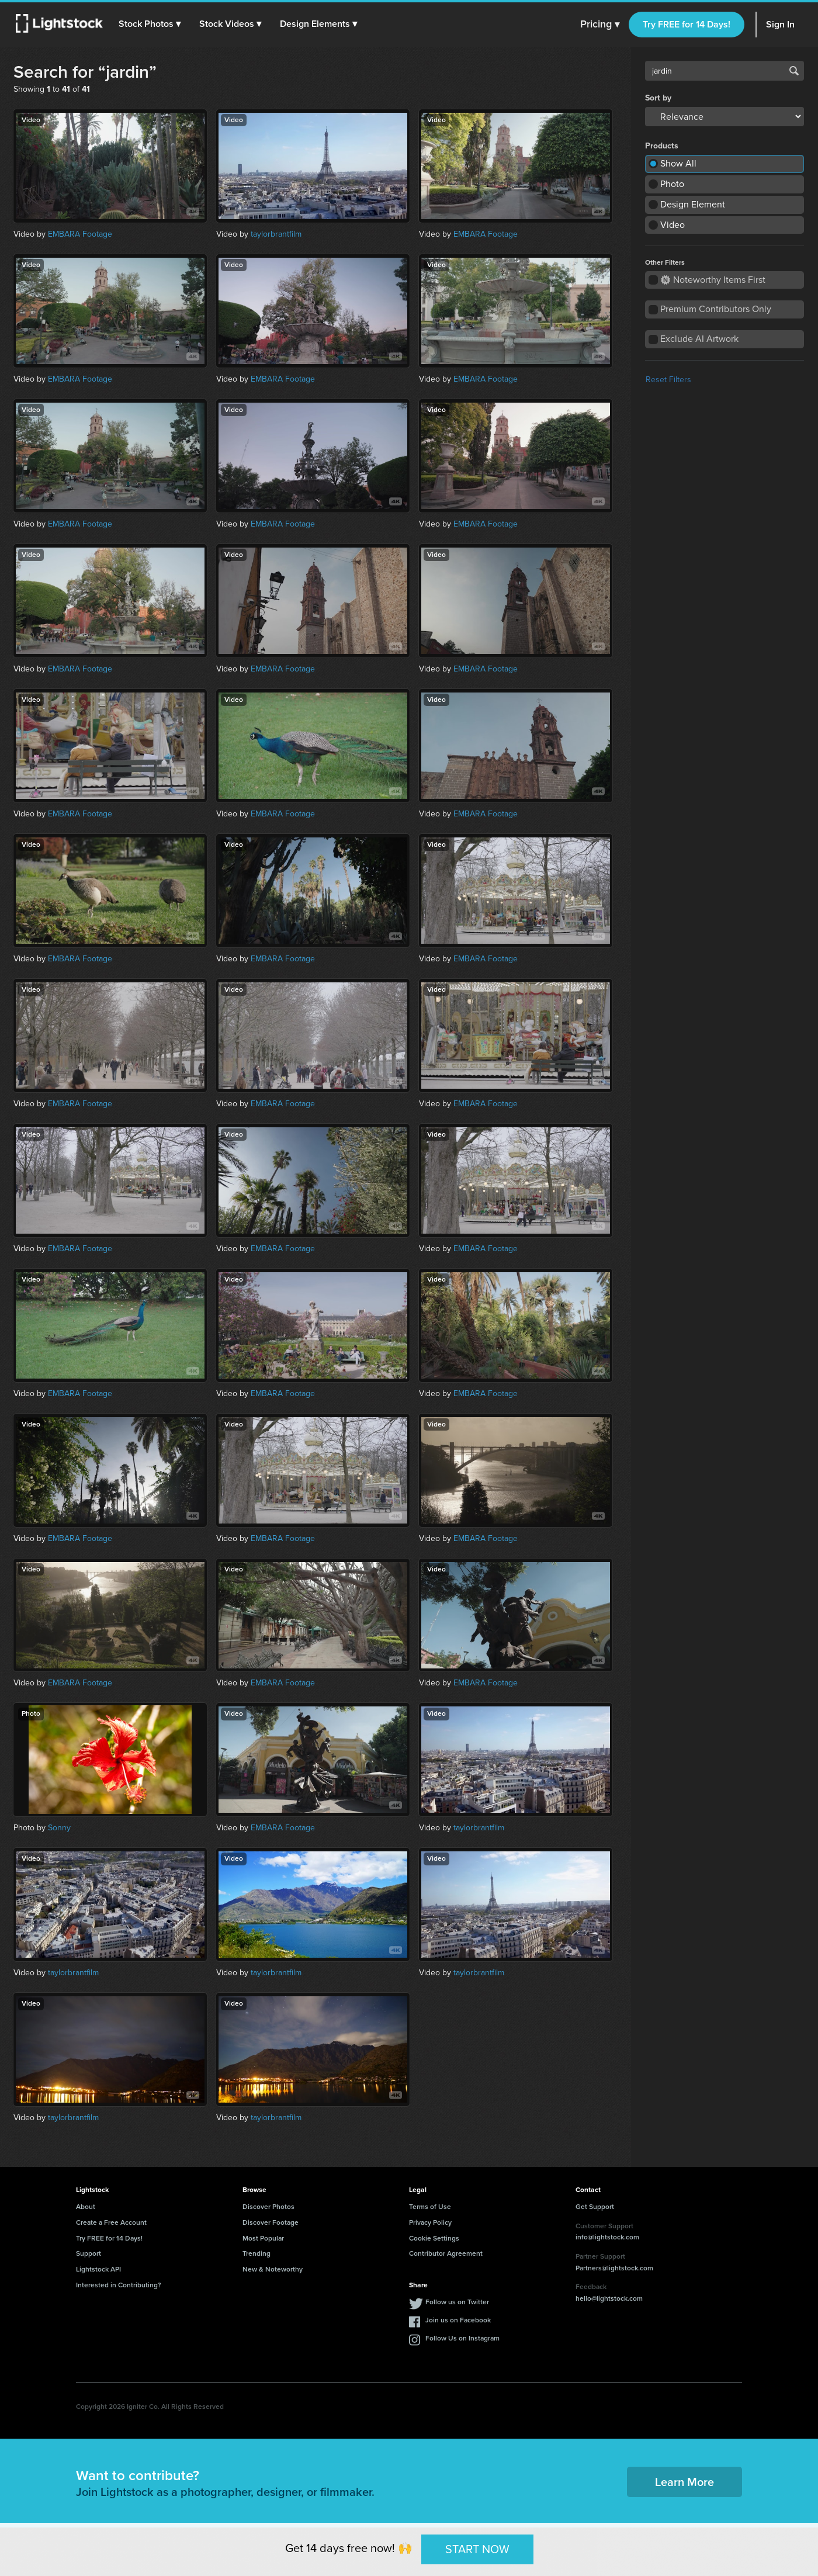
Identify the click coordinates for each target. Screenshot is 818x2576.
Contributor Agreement (446, 2253)
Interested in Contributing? (118, 2285)
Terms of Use (430, 2206)
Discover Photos (268, 2206)
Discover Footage (270, 2222)
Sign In (780, 24)
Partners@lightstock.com (614, 2268)
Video (672, 224)
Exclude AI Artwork (699, 338)
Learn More (684, 2482)
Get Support (595, 2206)
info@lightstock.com (607, 2237)
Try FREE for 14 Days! (686, 24)
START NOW (477, 2549)
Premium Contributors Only (715, 309)
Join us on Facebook (458, 2320)
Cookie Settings (434, 2238)
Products (661, 146)
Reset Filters (668, 379)
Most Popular (263, 2238)
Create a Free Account (111, 2222)
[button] (151, 24)
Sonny (59, 1828)
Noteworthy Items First (713, 279)
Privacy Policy (430, 2222)
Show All (678, 163)
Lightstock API (98, 2269)
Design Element (692, 204)
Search (794, 71)
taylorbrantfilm (276, 234)
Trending (256, 2253)
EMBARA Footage (80, 234)
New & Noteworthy (272, 2269)
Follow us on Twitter (457, 2302)
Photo (672, 184)
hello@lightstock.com (609, 2298)
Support (88, 2253)
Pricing (599, 24)
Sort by (658, 98)
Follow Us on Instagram (462, 2338)
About (85, 2206)
